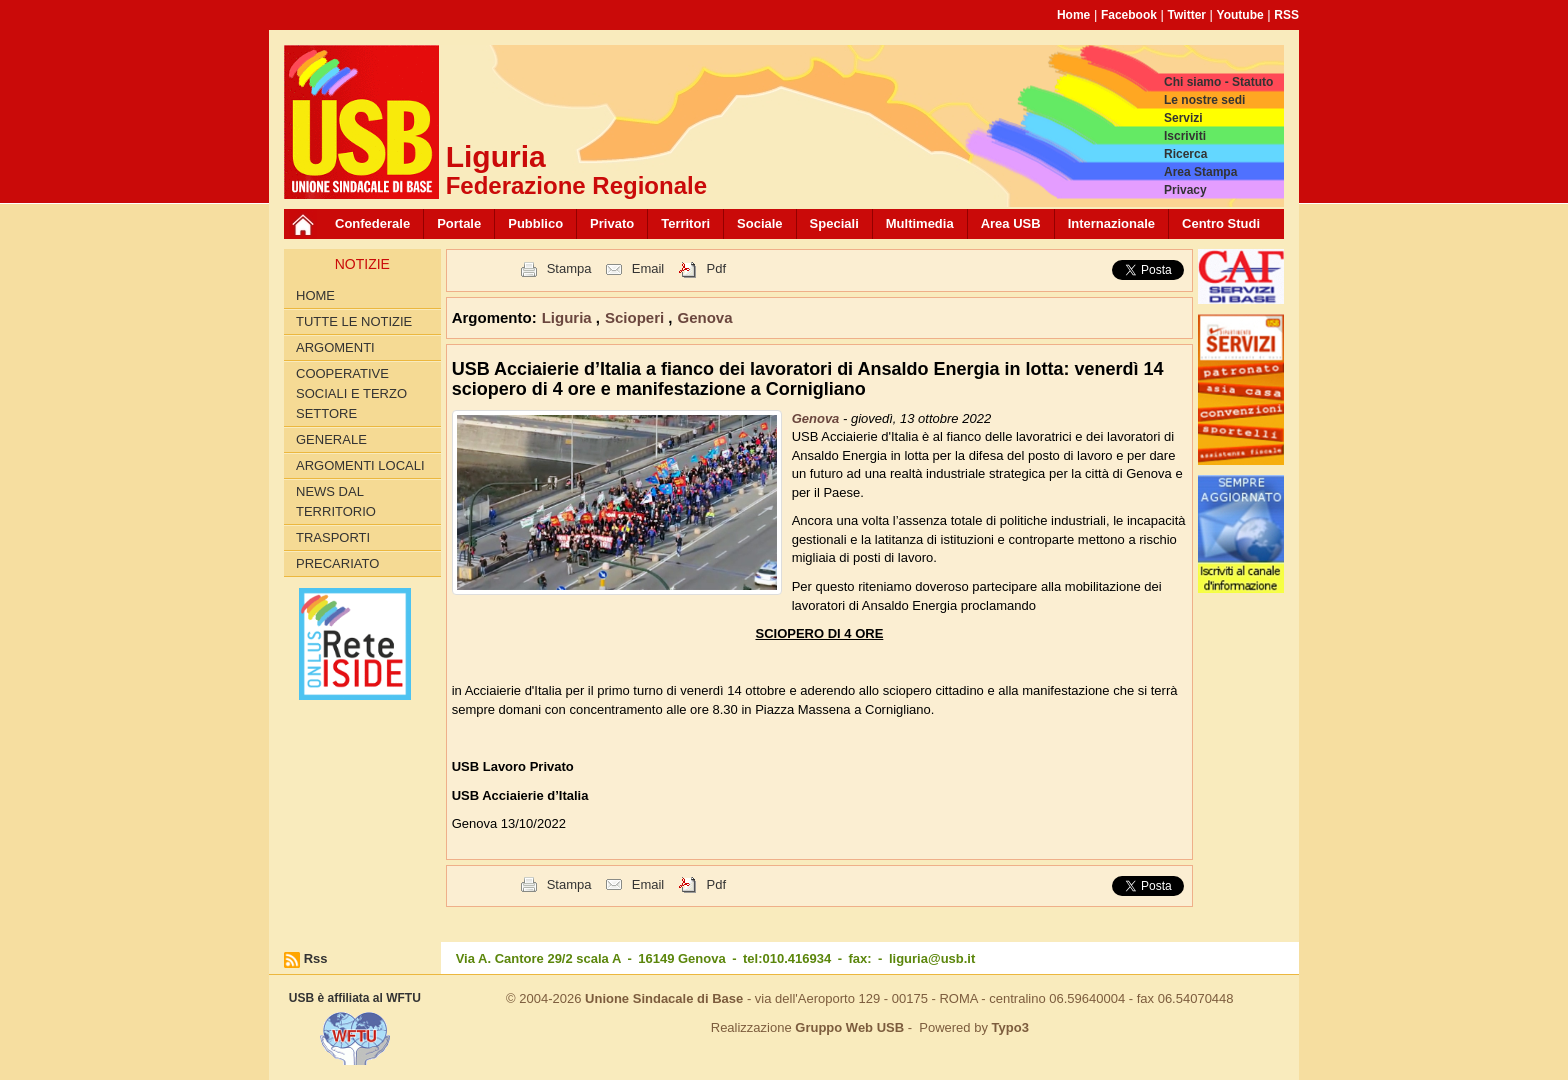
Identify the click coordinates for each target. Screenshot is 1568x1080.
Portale (459, 223)
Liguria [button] (569, 317)
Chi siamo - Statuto (1218, 82)
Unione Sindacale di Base (664, 998)
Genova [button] (705, 317)
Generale (331, 439)
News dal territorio (336, 501)
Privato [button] (612, 223)
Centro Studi (1221, 223)
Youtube (1240, 15)
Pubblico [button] (535, 223)
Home (1073, 15)
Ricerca (1185, 154)
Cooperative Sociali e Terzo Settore (351, 393)
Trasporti (333, 537)
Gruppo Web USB (849, 1027)
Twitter (1187, 15)
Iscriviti (1185, 136)
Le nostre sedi (1204, 100)
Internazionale (1111, 223)
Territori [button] (685, 223)
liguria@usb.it (932, 958)
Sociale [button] (760, 223)
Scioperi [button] (636, 317)
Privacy (1185, 190)
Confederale (372, 223)
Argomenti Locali (360, 465)
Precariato (337, 563)
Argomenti (335, 347)
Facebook (1129, 15)
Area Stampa (1200, 172)
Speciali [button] (834, 223)
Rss (316, 958)
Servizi (1183, 118)
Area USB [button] (1011, 223)
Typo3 (1010, 1027)
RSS (1286, 15)
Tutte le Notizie (354, 321)
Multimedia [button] (920, 223)
